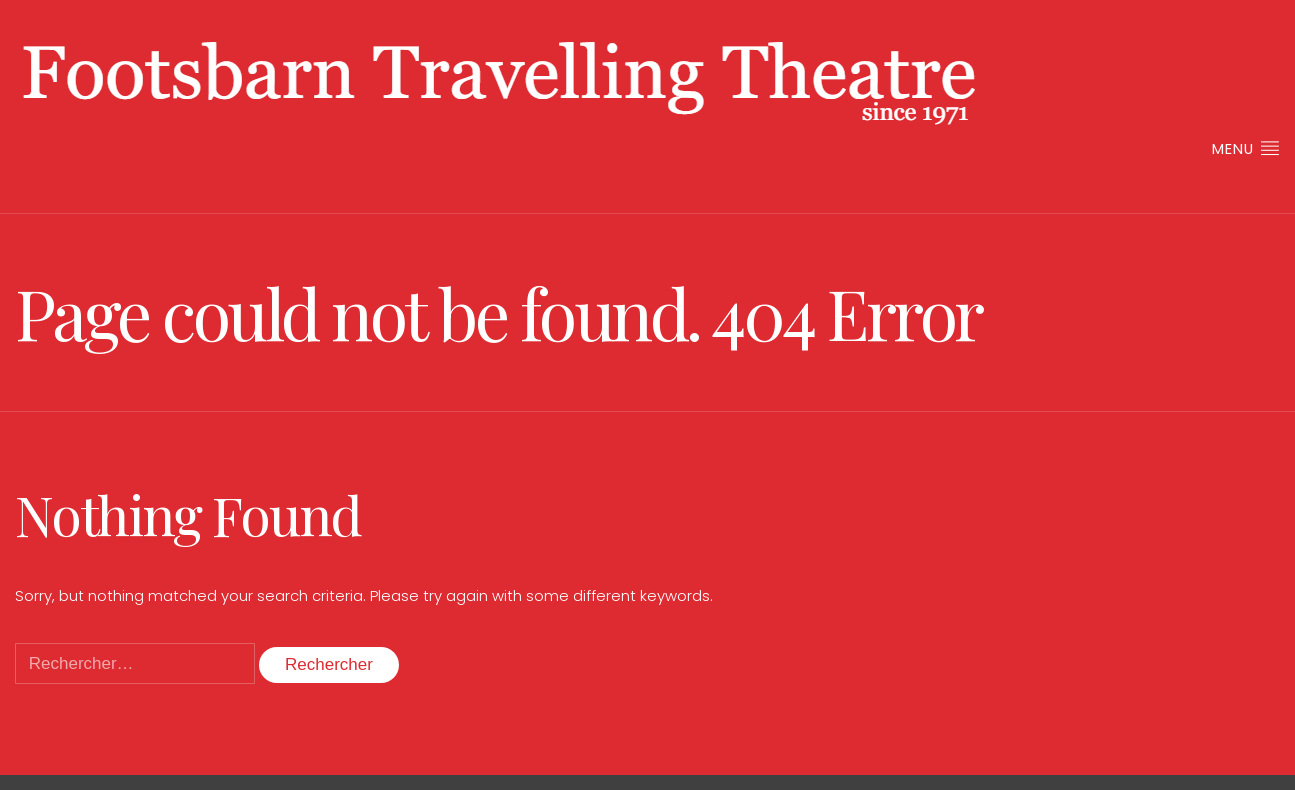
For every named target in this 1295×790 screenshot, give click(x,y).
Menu (1246, 148)
